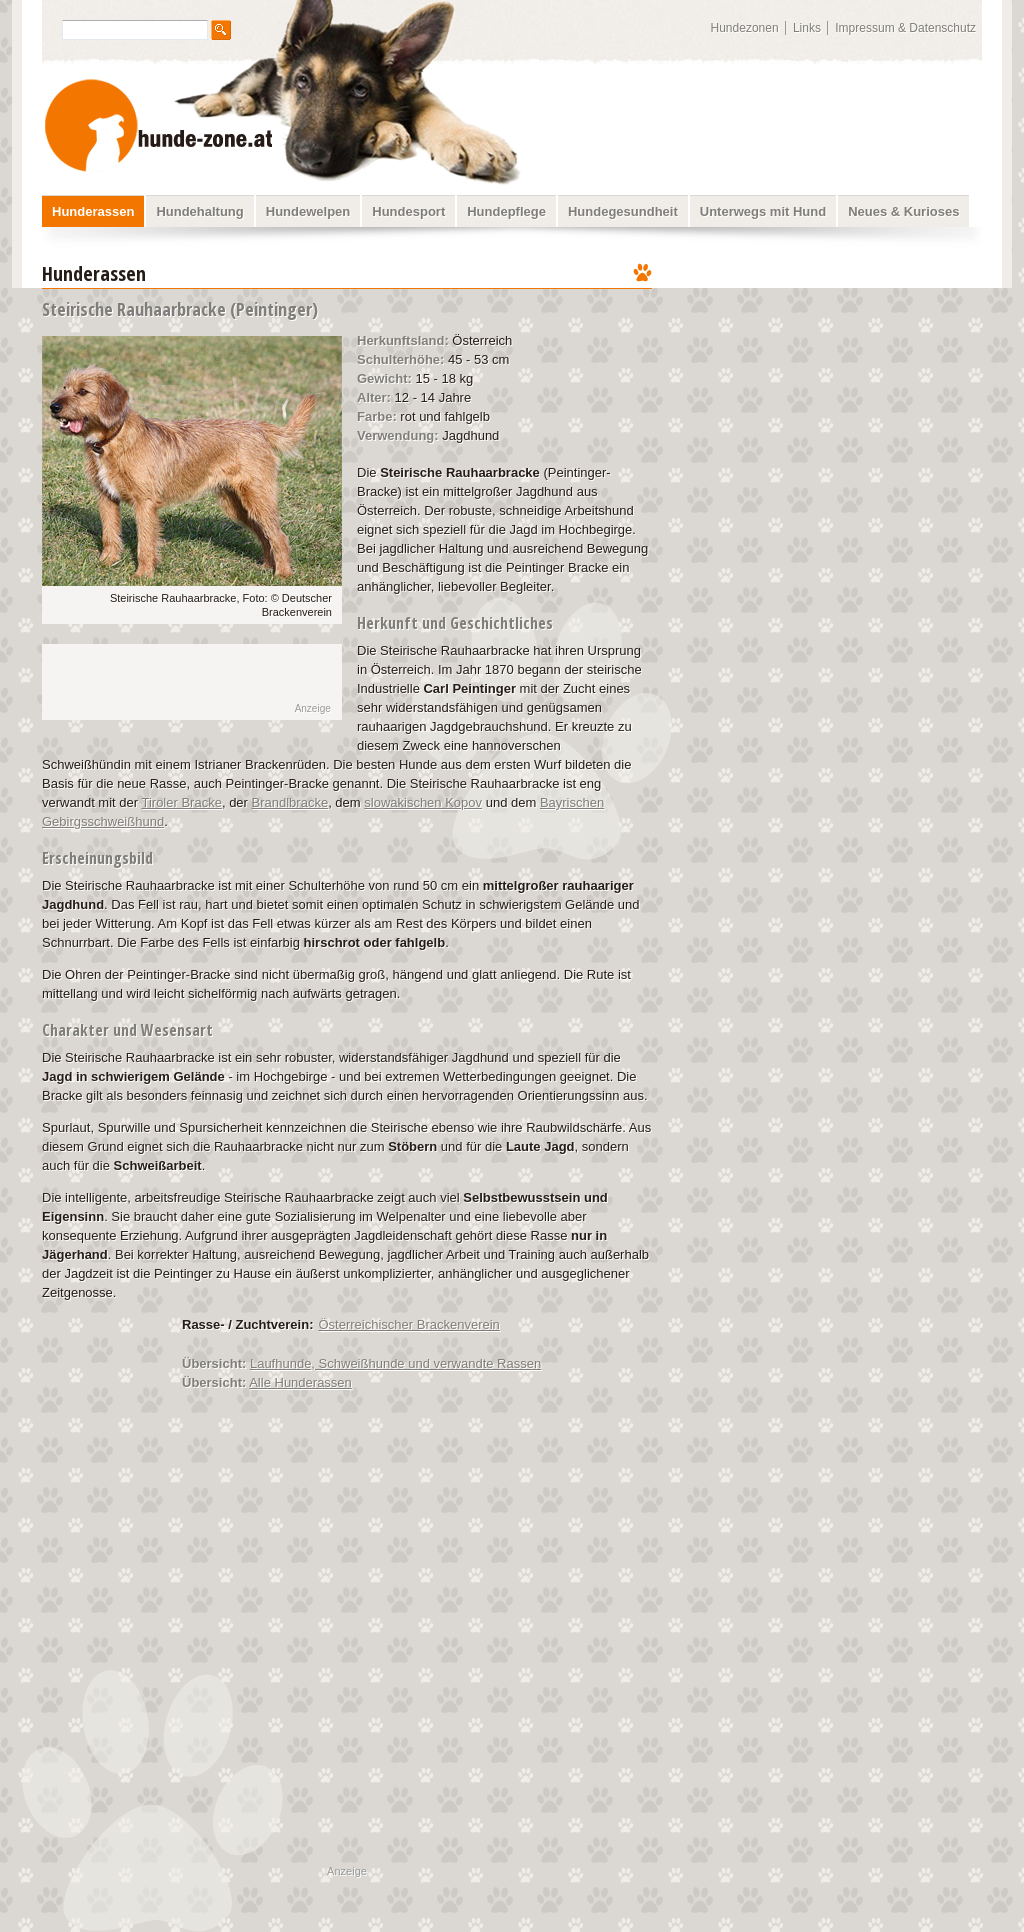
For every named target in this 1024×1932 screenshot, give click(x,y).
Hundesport (408, 211)
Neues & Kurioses (903, 211)
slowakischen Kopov (423, 802)
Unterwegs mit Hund (763, 211)
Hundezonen (745, 28)
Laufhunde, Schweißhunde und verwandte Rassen (395, 1363)
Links (807, 28)
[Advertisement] (830, 385)
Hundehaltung (199, 211)
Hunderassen (93, 211)
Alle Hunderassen (300, 1382)
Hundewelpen (308, 211)
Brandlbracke (290, 802)
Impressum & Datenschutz (905, 28)
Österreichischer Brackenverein (409, 1324)
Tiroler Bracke (181, 802)
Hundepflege (506, 211)
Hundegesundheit (623, 211)
